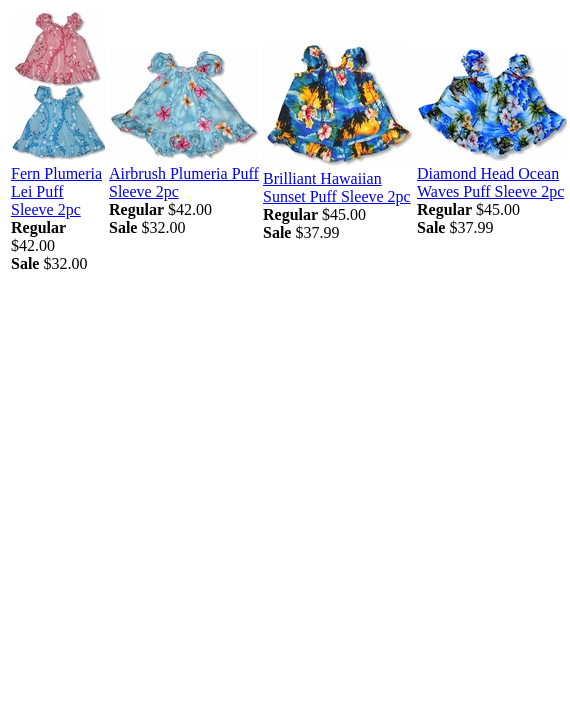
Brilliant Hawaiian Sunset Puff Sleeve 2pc (337, 187)
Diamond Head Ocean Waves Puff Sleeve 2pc (490, 182)
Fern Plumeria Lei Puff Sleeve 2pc (56, 191)
